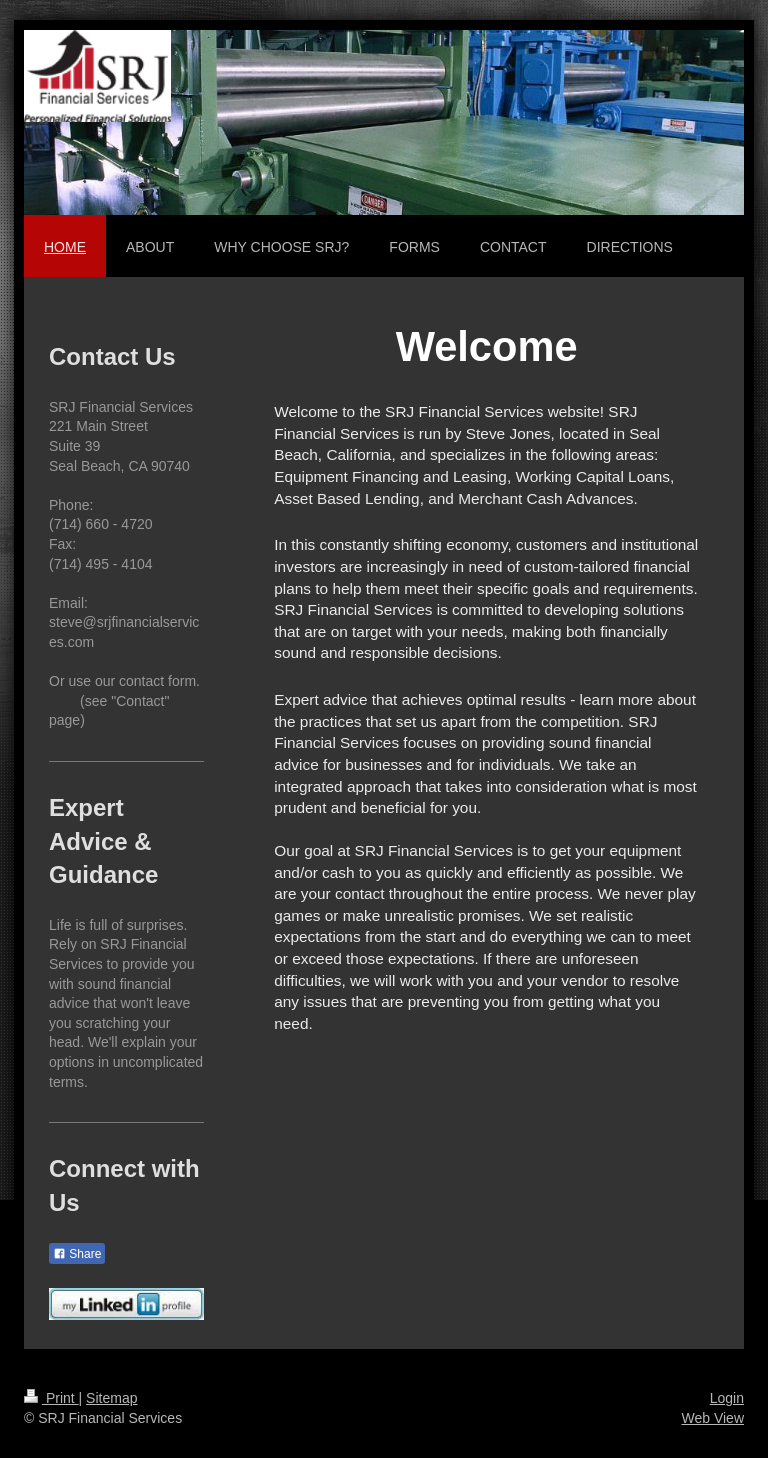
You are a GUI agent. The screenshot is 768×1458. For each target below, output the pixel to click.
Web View (712, 1418)
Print (51, 1398)
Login (727, 1398)
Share (77, 1254)
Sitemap (111, 1398)
